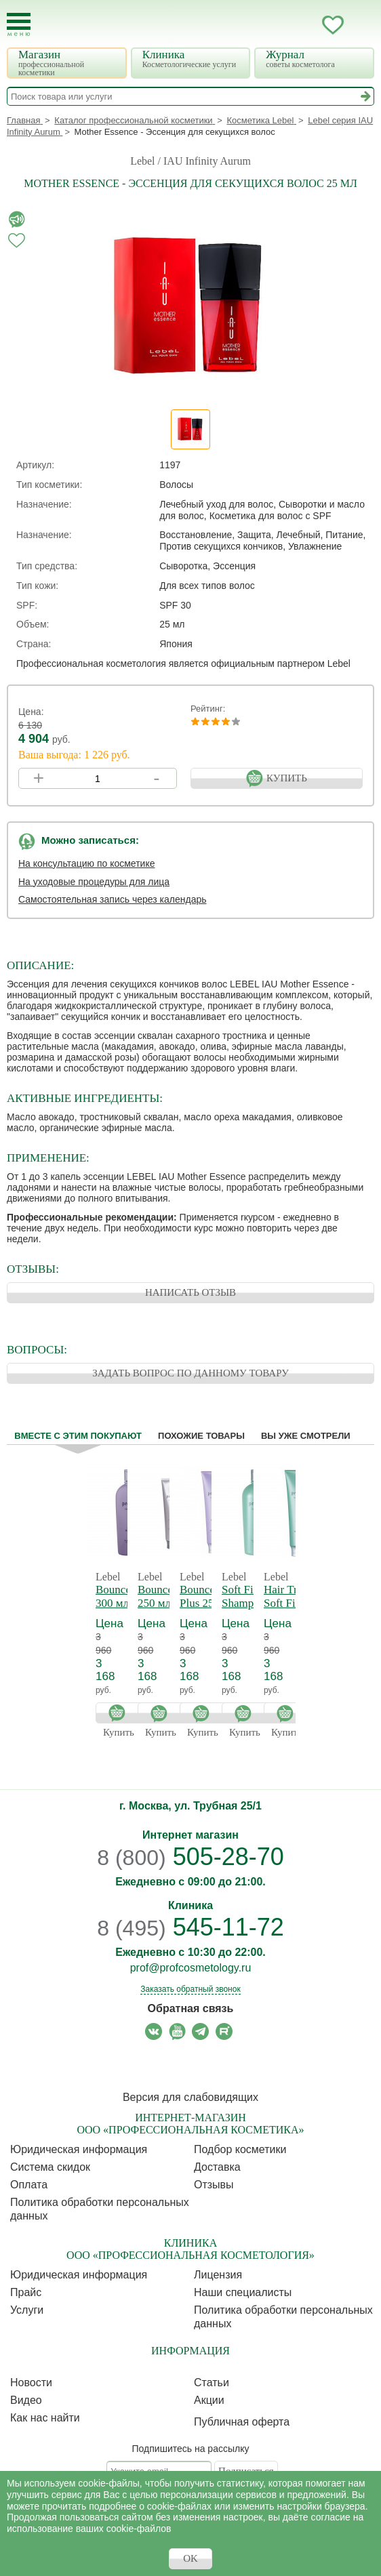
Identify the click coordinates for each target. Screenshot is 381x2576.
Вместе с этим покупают (78, 1436)
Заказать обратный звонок (190, 1989)
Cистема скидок (50, 2167)
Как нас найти (45, 2418)
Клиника (192, 58)
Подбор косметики (240, 2149)
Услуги (26, 2310)
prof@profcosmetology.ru (191, 1968)
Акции (209, 2400)
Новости (31, 2382)
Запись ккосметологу (278, 25)
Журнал (316, 58)
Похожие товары (201, 1436)
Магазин (68, 62)
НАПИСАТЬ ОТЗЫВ (190, 1292)
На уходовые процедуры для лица (93, 881)
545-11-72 (190, 1927)
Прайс (25, 2292)
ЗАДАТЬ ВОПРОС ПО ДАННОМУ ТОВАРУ (190, 1373)
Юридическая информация (78, 2149)
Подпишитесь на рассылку (190, 2448)
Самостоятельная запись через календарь (112, 899)
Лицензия (218, 2275)
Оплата (28, 2184)
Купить (120, 1712)
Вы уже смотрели (305, 1436)
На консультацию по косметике (86, 863)
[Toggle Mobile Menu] (19, 25)
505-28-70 (190, 1856)
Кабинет (306, 25)
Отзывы (214, 2184)
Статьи (211, 2382)
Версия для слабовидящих (190, 2097)
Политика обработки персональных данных (99, 2209)
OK (190, 2558)
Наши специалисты (243, 2292)
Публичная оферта (241, 2422)
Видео (26, 2400)
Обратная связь (191, 2008)
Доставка (217, 2167)
